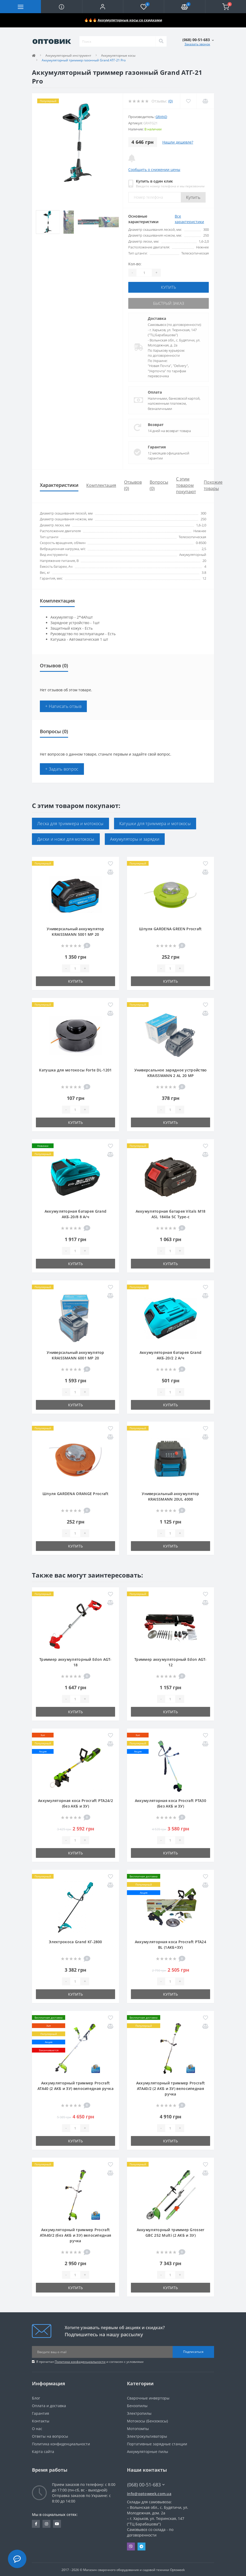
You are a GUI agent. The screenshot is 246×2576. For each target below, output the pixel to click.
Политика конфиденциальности (80, 2360)
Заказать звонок (197, 44)
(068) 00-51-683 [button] (146, 2484)
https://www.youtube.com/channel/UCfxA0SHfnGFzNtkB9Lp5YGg (57, 2523)
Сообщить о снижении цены (154, 169)
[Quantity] (144, 273)
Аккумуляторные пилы (147, 2450)
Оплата (155, 391)
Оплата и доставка (49, 2404)
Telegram (141, 2545)
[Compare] (205, 101)
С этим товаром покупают (186, 484)
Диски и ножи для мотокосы (65, 838)
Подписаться (193, 2350)
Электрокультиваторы (147, 2435)
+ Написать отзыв (63, 705)
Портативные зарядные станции (157, 2442)
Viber (131, 2545)
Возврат (156, 423)
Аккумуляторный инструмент (68, 55)
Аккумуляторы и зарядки (135, 838)
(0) (170, 101)
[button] (102, 6)
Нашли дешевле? (177, 142)
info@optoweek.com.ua (149, 2492)
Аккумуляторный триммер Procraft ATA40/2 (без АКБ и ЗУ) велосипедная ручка (75, 2234)
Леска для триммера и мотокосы (70, 822)
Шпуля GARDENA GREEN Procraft (170, 927)
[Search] (161, 41)
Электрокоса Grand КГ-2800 (75, 1940)
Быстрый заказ (168, 302)
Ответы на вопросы (50, 2435)
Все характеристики (189, 219)
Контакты (40, 2419)
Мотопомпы (138, 2427)
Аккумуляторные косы (118, 55)
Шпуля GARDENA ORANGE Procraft (75, 1492)
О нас (37, 2427)
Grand (161, 116)
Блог (36, 2396)
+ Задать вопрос (62, 768)
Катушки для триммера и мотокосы (155, 822)
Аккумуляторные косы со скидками (130, 20)
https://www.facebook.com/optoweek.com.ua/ (36, 2523)
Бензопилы (137, 2404)
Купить (193, 197)
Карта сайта (43, 2450)
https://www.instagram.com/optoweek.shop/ (46, 2523)
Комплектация (101, 484)
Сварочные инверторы (148, 2396)
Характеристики (59, 484)
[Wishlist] (187, 101)
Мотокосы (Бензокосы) (147, 2419)
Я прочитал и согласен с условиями (90, 2360)
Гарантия (157, 445)
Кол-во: (134, 263)
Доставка (157, 317)
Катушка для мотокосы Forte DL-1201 (75, 1068)
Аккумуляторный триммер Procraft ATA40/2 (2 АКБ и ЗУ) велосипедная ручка (170, 2087)
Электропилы (139, 2412)
